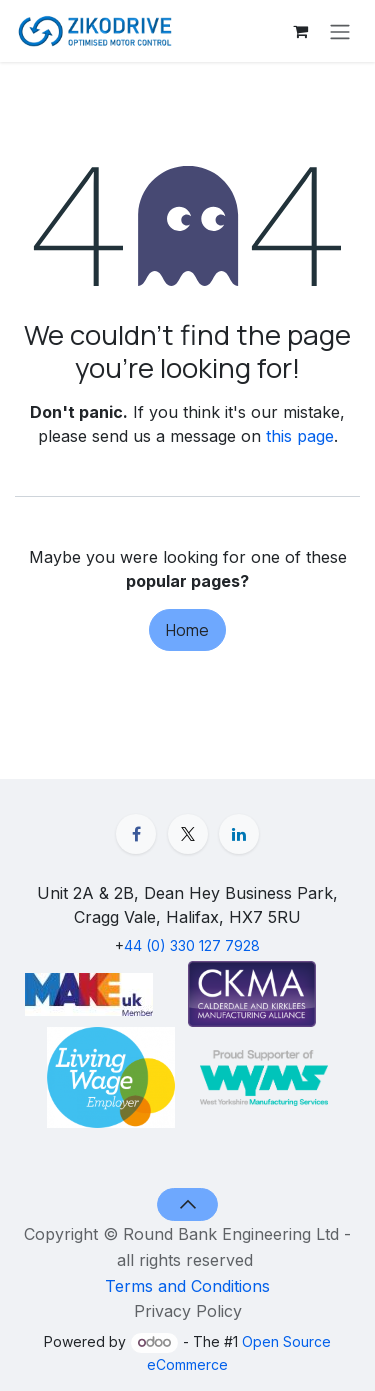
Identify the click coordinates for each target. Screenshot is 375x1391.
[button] (187, 1204)
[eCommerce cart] (300, 31)
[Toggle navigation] (340, 31)
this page (300, 436)
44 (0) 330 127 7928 (192, 945)
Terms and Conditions (187, 1285)
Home (187, 630)
